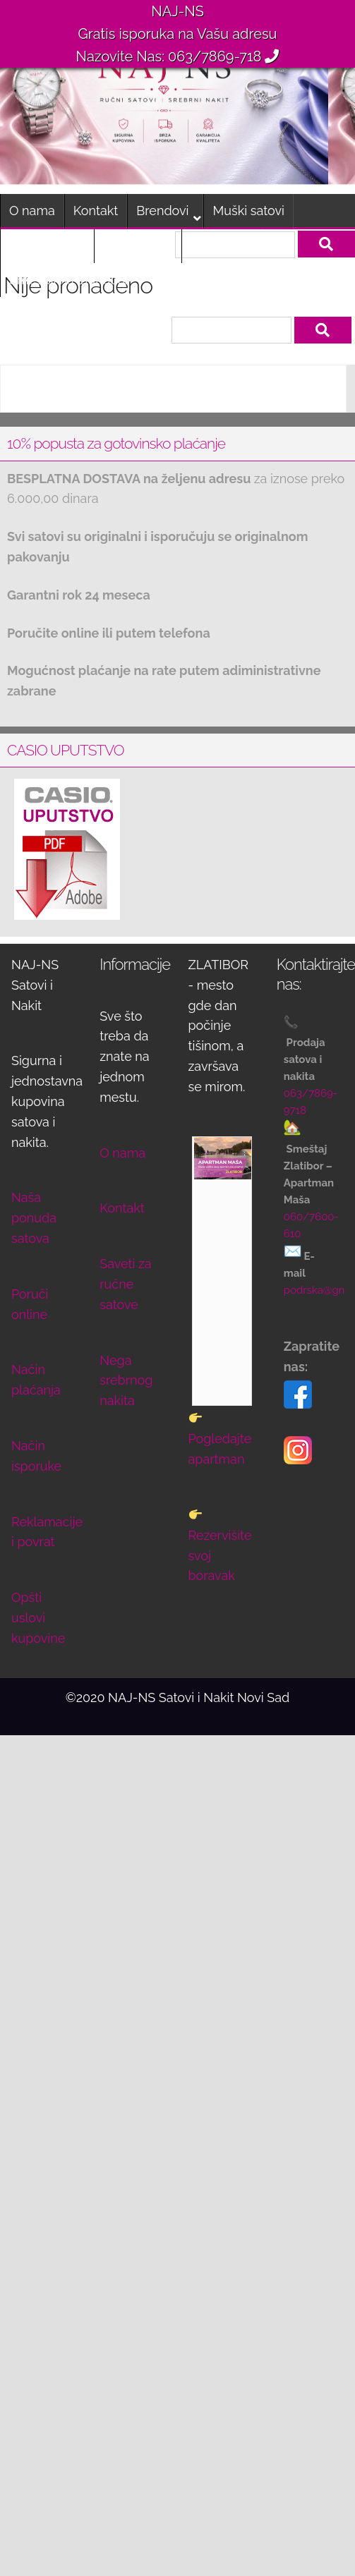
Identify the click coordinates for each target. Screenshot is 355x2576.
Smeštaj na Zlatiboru (69, 279)
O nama (32, 210)
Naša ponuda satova (33, 1218)
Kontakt (96, 210)
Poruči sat (219, 245)
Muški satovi (248, 210)
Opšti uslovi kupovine (38, 1618)
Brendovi (162, 210)
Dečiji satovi (137, 245)
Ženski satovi (47, 245)
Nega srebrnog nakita (126, 1381)
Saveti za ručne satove (125, 1284)
